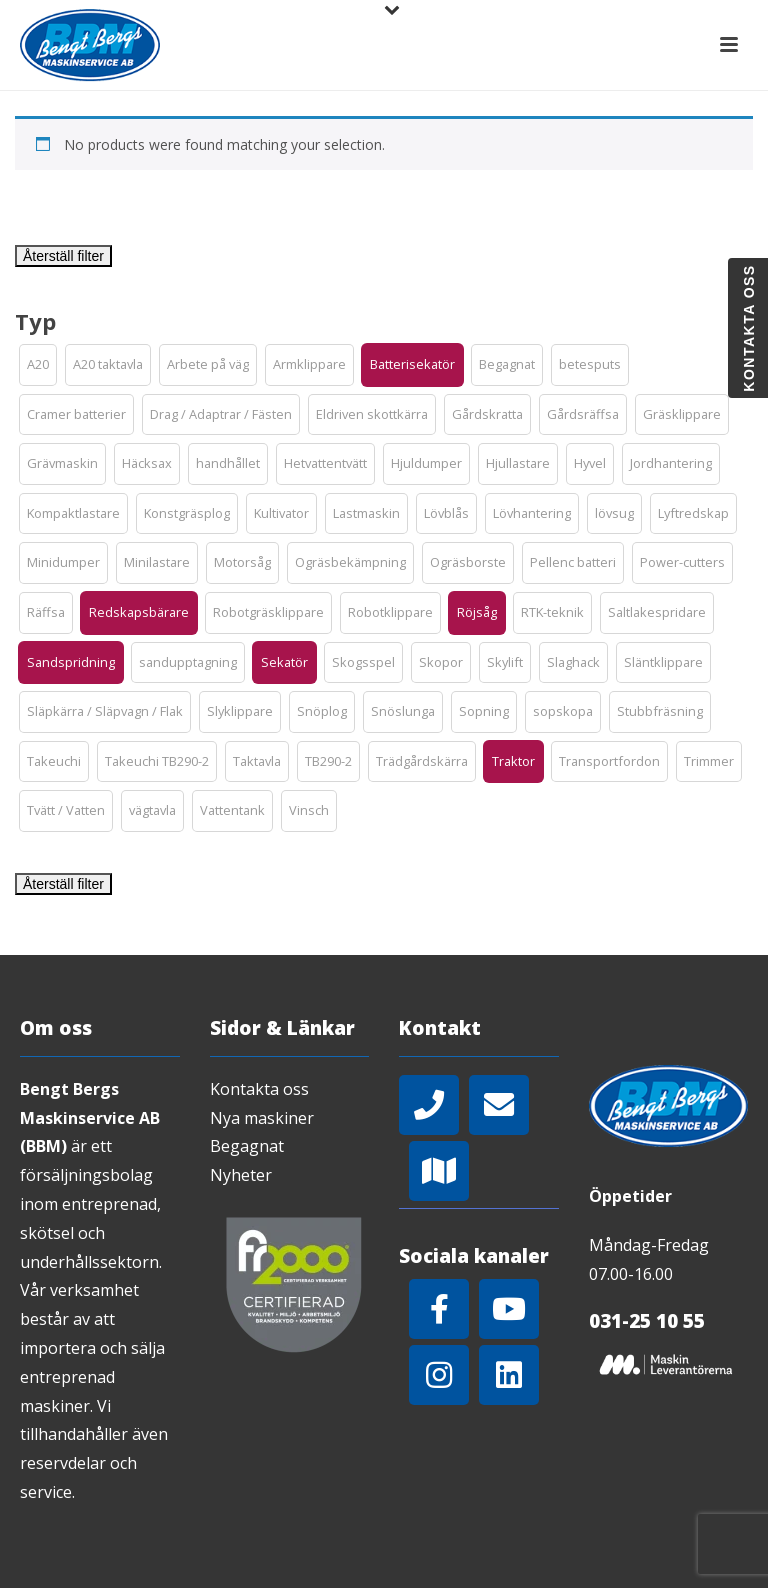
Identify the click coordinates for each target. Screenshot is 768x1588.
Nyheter (241, 1175)
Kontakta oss (259, 1089)
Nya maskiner (262, 1118)
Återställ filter (63, 256)
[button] (38, 365)
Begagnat (247, 1146)
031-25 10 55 (647, 1321)
